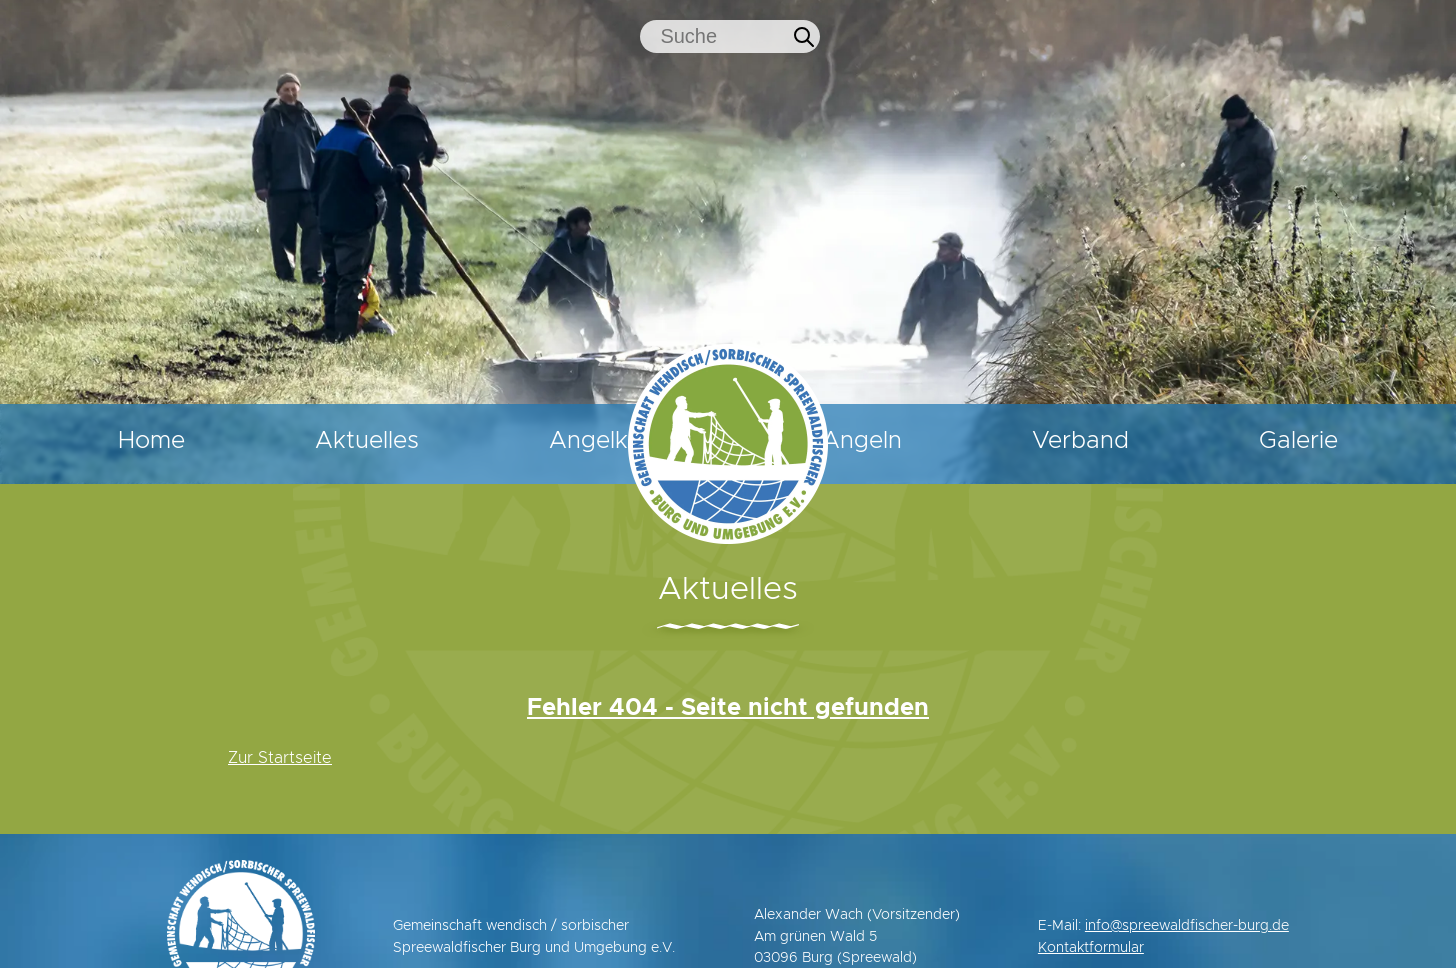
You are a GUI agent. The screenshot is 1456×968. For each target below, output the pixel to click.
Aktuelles (304, 441)
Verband (1143, 441)
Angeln (957, 441)
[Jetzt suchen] (804, 37)
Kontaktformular (1091, 948)
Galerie (1330, 441)
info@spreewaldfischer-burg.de (1187, 926)
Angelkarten (523, 441)
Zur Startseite (280, 758)
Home (119, 441)
